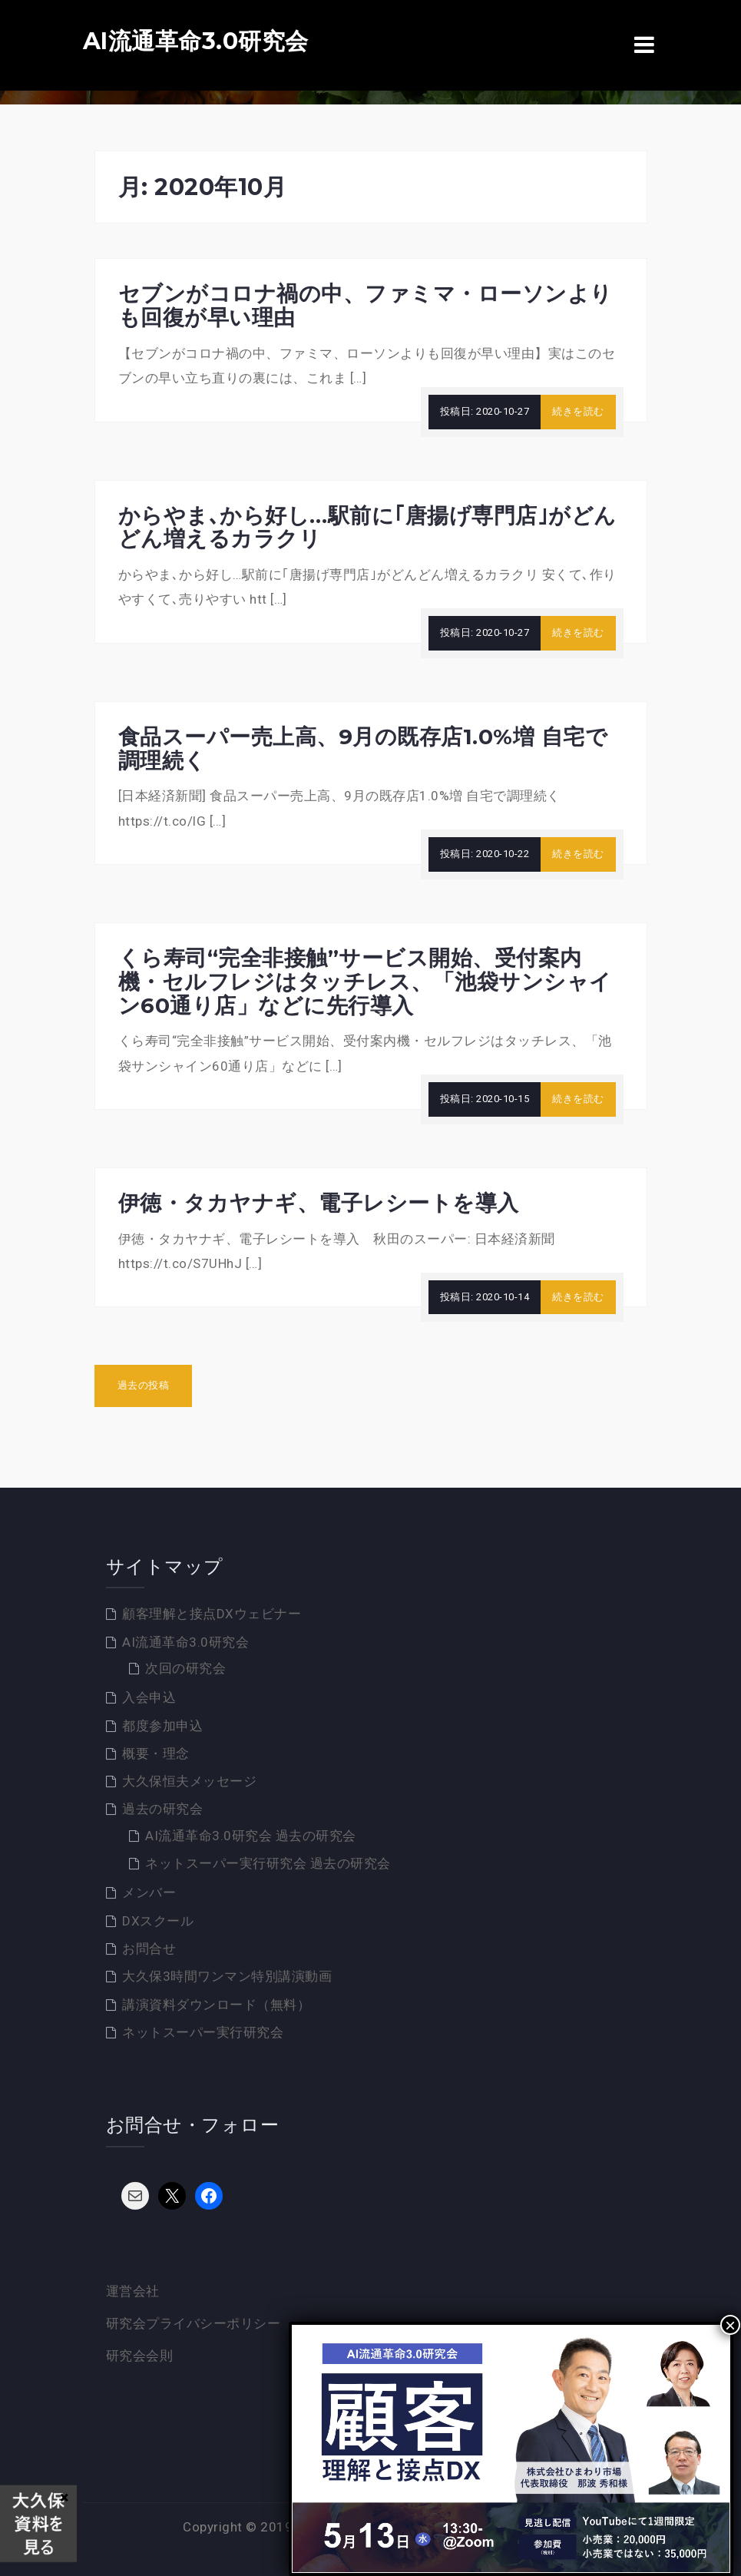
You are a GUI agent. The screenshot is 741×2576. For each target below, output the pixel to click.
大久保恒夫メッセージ (189, 1781)
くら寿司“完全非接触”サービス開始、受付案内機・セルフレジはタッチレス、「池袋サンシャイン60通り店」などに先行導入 (365, 981)
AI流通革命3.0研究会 (196, 41)
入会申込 (149, 1697)
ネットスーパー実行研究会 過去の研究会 (268, 1863)
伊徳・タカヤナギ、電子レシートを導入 (318, 1203)
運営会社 (133, 2291)
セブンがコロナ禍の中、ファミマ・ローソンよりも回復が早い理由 (365, 305)
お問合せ (149, 1948)
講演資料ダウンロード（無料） (216, 2004)
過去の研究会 (162, 1808)
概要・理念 (156, 1753)
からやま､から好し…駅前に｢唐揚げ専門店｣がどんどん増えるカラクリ (367, 527)
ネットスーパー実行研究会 (202, 2032)
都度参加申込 (162, 1725)
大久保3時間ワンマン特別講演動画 (227, 1976)
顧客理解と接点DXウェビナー (211, 1613)
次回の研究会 (185, 1668)
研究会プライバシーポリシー (193, 2323)
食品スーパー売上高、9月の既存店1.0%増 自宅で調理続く (363, 748)
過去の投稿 (143, 1385)
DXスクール (158, 1921)
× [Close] (730, 2325)
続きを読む (578, 411)
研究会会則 (140, 2355)
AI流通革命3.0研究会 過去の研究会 (250, 1835)
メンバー (149, 1892)
